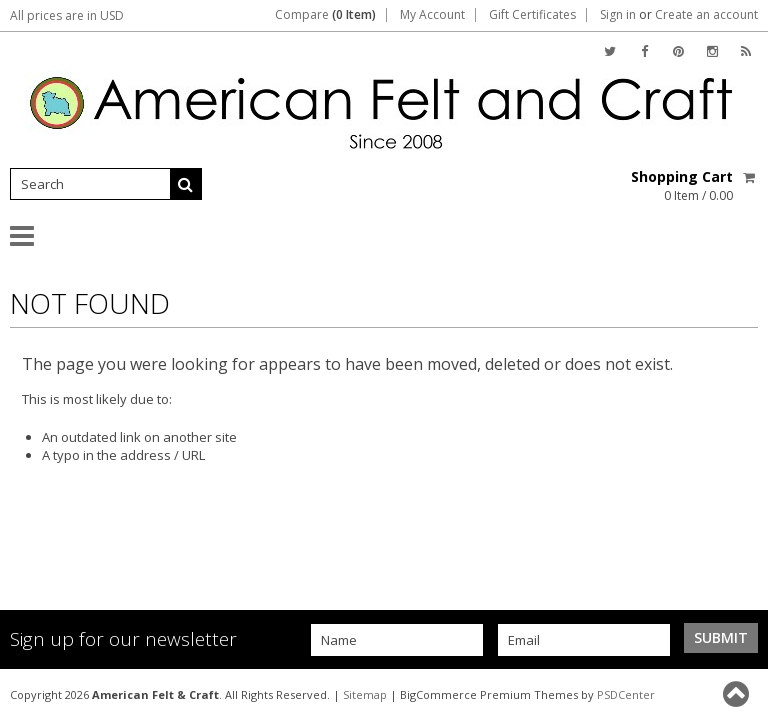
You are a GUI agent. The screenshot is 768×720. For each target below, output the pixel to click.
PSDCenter (626, 694)
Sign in (618, 15)
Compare (325, 15)
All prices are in (67, 15)
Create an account (706, 15)
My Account (432, 15)
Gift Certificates (532, 15)
